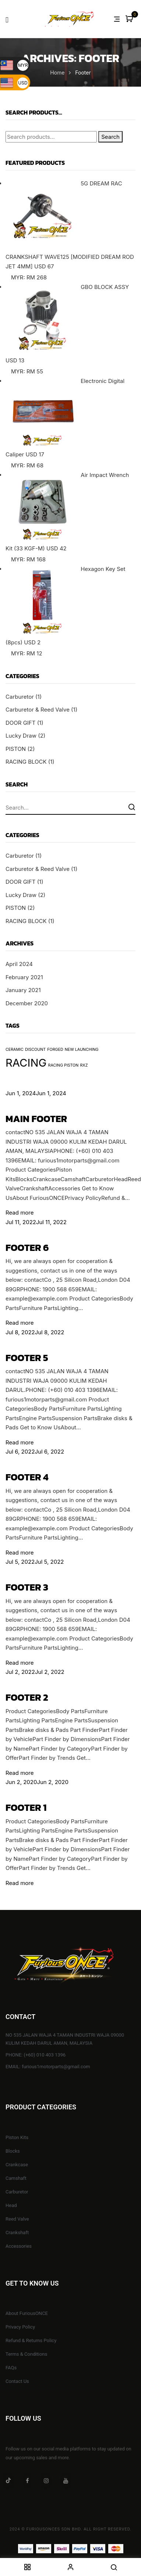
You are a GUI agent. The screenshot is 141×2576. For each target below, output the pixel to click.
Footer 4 (27, 1477)
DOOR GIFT (20, 722)
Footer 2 (27, 1697)
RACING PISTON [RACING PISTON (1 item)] (63, 1065)
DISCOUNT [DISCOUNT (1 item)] (35, 1049)
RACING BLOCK (26, 761)
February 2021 (24, 977)
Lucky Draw (21, 735)
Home (57, 72)
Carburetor (20, 696)
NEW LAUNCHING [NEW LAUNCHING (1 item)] (82, 1049)
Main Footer (36, 1118)
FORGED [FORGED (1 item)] (55, 1049)
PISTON (16, 748)
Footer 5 (27, 1357)
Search (110, 136)
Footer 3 (27, 1587)
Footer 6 (27, 1247)
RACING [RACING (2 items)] (26, 1062)
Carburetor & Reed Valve (38, 709)
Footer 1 (26, 1807)
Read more (20, 1212)
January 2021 (23, 990)
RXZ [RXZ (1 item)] (84, 1065)
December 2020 (27, 1003)
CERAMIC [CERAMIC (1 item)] (15, 1049)
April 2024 (19, 963)
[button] (130, 19)
